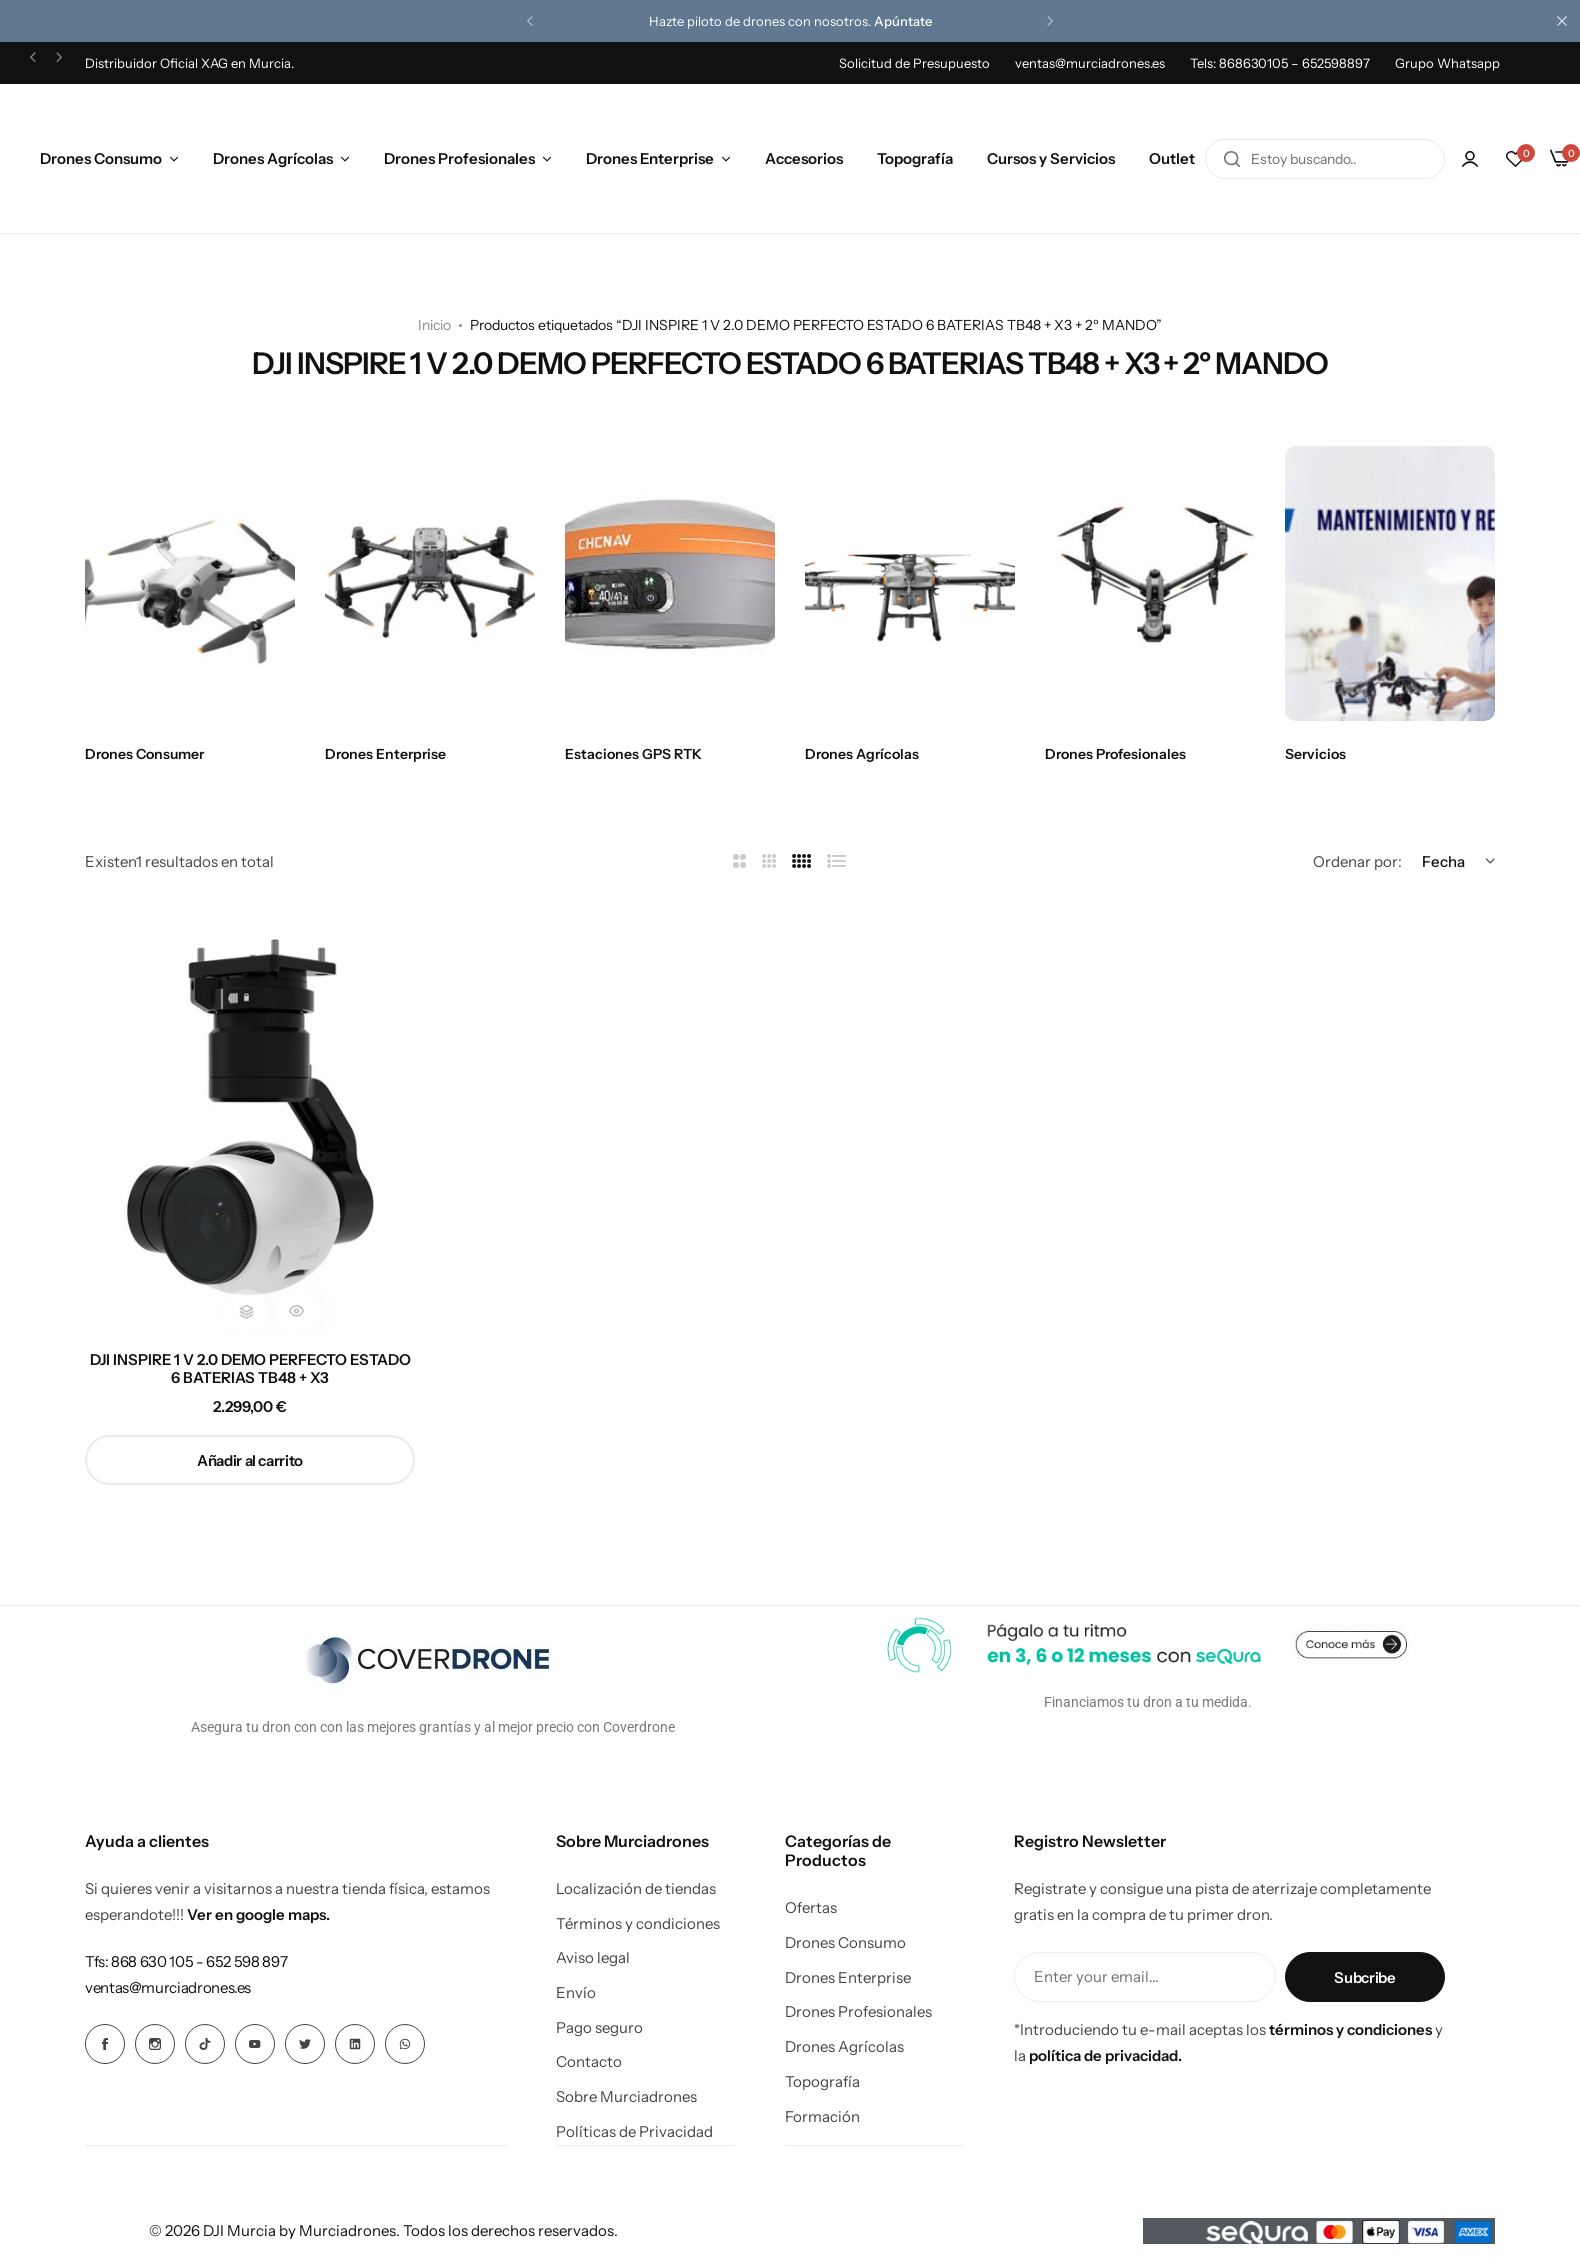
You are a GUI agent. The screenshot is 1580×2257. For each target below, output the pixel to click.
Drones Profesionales (459, 158)
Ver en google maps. (258, 1914)
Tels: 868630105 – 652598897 (1280, 63)
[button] (530, 21)
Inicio (434, 325)
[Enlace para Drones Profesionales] (1150, 583)
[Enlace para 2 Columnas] (739, 861)
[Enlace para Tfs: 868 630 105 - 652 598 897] (186, 1961)
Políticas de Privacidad (634, 2132)
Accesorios (804, 158)
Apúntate (903, 21)
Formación (822, 2117)
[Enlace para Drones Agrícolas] (910, 583)
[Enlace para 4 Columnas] (802, 861)
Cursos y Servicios (1051, 158)
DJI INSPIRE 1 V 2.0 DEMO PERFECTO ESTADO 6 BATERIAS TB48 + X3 (250, 1369)
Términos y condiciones (638, 1924)
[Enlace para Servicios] (1390, 583)
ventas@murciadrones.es (1090, 63)
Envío (576, 1993)
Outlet (1172, 158)
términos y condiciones (1350, 2029)
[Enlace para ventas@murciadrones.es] (168, 1987)
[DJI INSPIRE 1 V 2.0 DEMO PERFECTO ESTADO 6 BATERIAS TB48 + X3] (250, 1116)
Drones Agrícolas (273, 158)
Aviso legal (593, 1958)
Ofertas (811, 1908)
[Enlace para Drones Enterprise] (430, 583)
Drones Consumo (101, 158)
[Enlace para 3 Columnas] (769, 861)
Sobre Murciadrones (626, 2097)
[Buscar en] (1232, 159)
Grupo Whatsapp (1447, 63)
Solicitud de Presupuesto (914, 63)
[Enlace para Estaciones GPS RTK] (670, 583)
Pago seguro (599, 2028)
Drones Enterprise (650, 158)
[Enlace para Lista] (837, 861)
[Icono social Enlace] (105, 2044)
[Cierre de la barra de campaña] (1565, 21)
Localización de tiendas (636, 1889)
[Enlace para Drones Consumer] (190, 583)
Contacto (589, 2062)
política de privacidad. (1105, 2055)
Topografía (915, 158)
